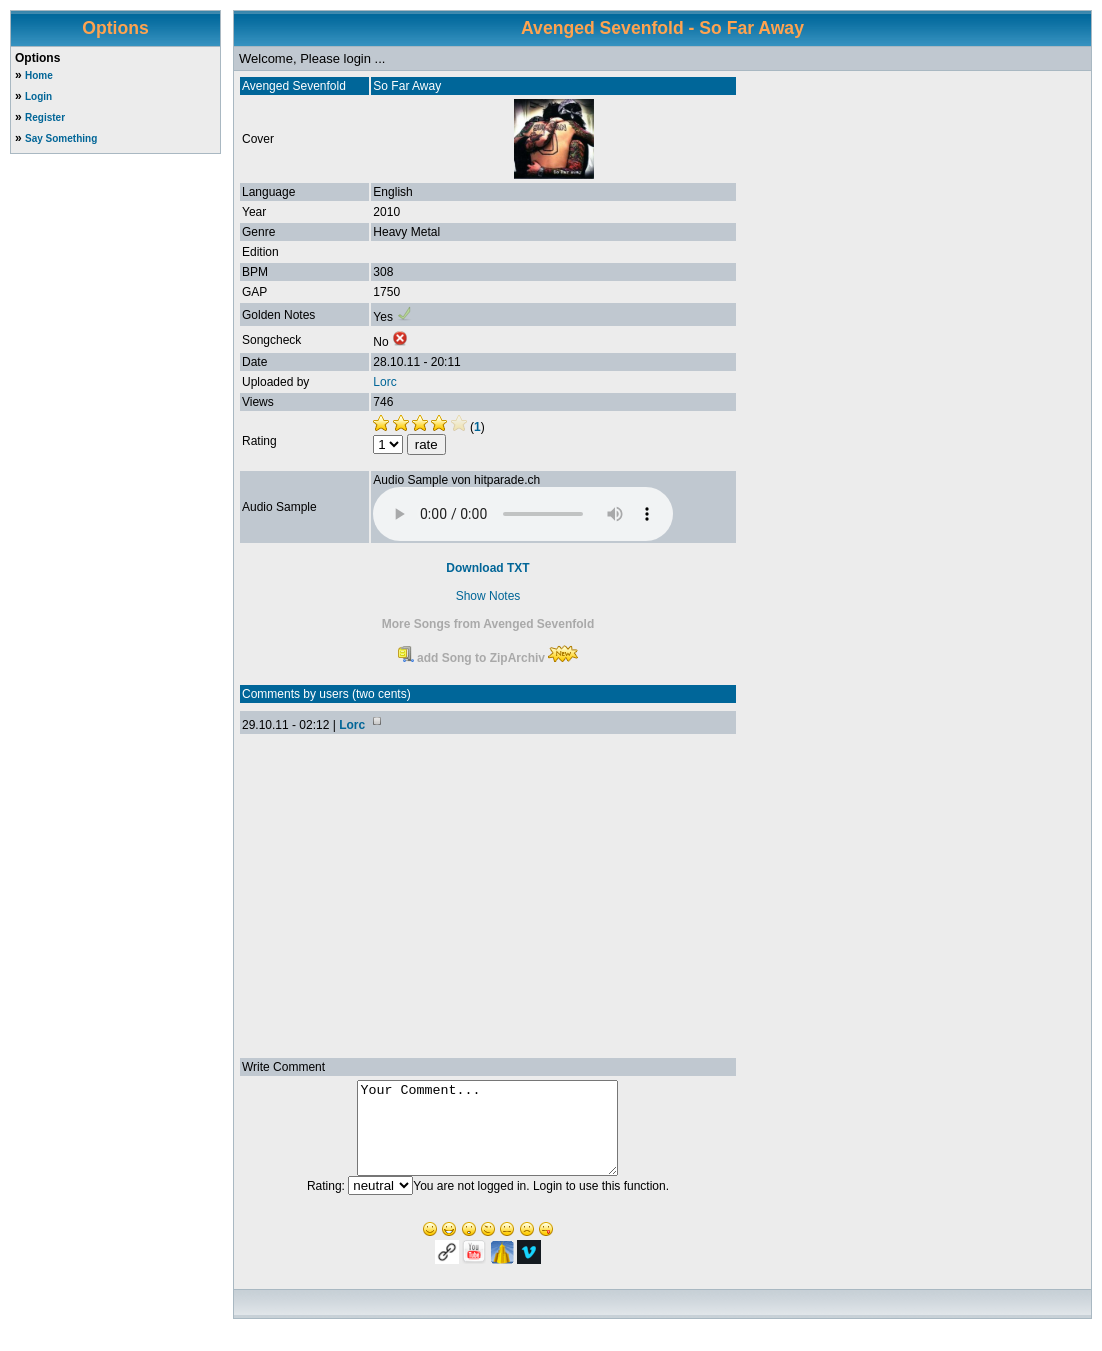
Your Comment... (487, 1137)
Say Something (61, 138)
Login (38, 96)
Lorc (384, 382)
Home (39, 75)
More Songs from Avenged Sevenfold (488, 624)
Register (45, 117)
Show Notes (488, 596)
